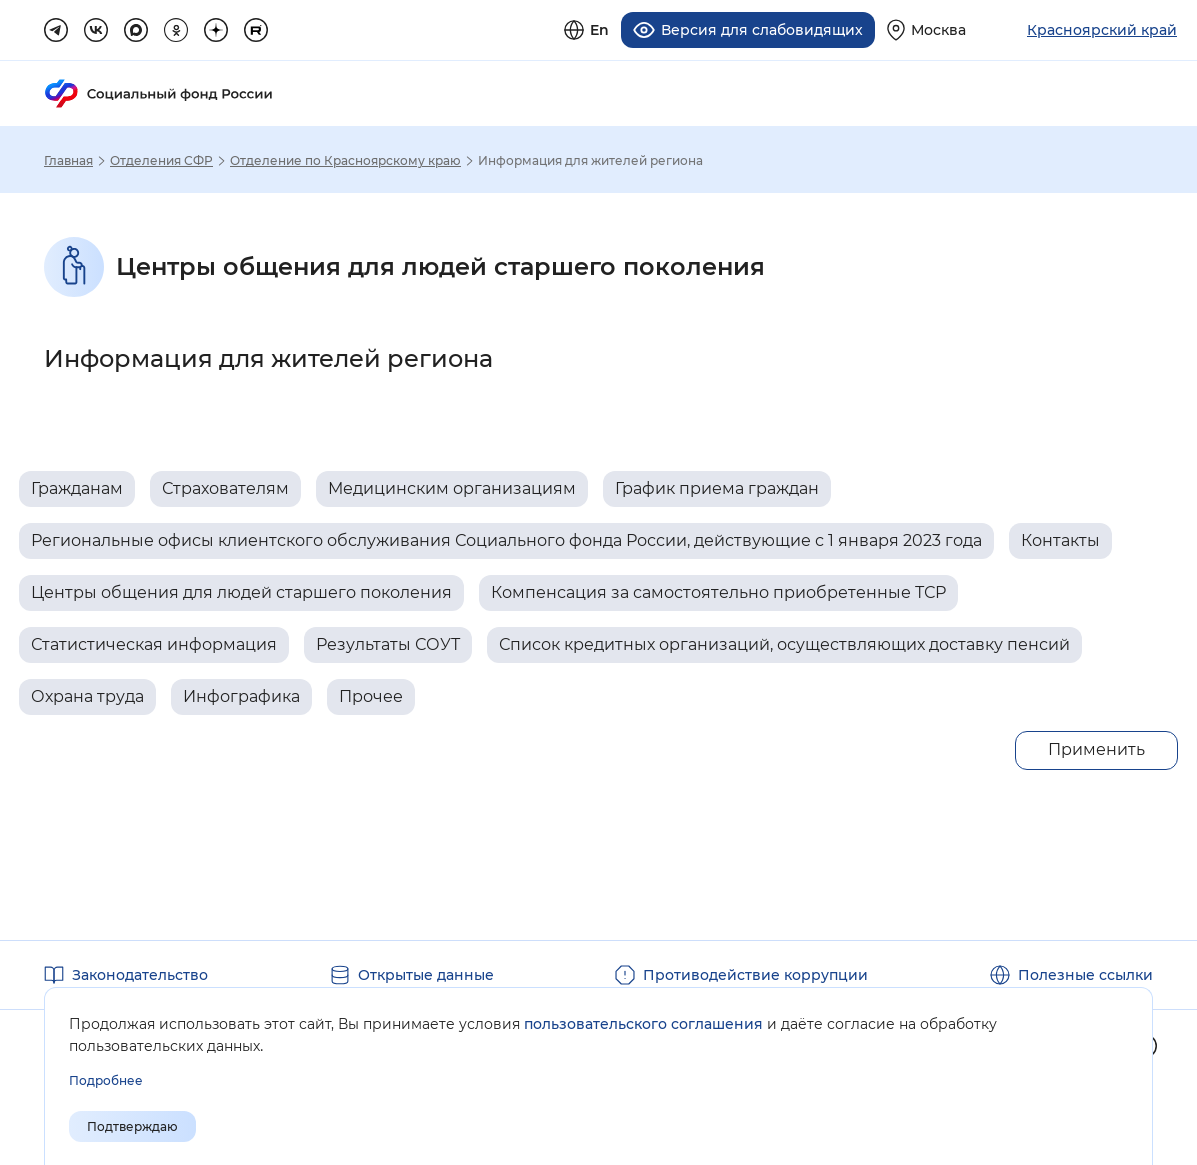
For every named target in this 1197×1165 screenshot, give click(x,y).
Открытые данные (426, 972)
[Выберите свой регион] (926, 28)
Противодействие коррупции (755, 972)
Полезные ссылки (1085, 972)
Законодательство (140, 972)
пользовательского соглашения (643, 1024)
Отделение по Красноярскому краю (345, 158)
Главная (68, 158)
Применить (1096, 746)
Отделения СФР (161, 158)
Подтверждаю (132, 1126)
